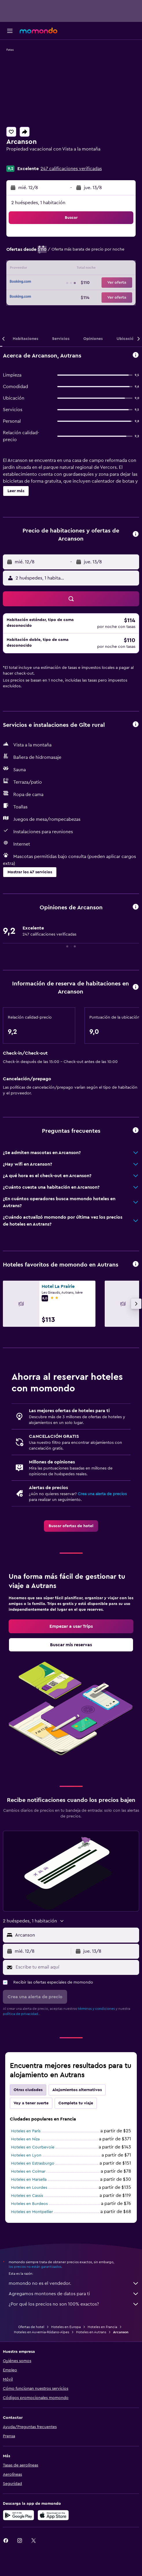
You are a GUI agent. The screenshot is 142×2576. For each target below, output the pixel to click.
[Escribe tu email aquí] (76, 1967)
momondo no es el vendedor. (74, 2283)
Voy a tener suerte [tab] (31, 2103)
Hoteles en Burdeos (29, 2204)
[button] (9, 31)
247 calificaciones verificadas (71, 168)
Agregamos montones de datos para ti (74, 2293)
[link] (71, 1526)
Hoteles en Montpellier (32, 2212)
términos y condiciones (96, 2008)
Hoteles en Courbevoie (32, 2147)
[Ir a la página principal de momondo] (38, 30)
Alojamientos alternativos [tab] (77, 2090)
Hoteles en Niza (25, 2139)
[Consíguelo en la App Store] (53, 2515)
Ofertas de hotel (31, 2327)
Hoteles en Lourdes (29, 2188)
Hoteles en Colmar (28, 2171)
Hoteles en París (25, 2131)
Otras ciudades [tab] (28, 2090)
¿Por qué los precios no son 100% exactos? (74, 2304)
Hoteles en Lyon (26, 2155)
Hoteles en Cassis (27, 2196)
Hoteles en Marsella (29, 2180)
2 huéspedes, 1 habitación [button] (38, 202)
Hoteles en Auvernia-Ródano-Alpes (41, 2332)
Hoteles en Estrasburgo (32, 2163)
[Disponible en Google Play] (18, 2515)
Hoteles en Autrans (91, 2332)
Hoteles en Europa (66, 2327)
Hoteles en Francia (102, 2327)
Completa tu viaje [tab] (75, 2103)
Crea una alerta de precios (102, 1494)
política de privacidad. (21, 2014)
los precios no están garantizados (35, 2266)
